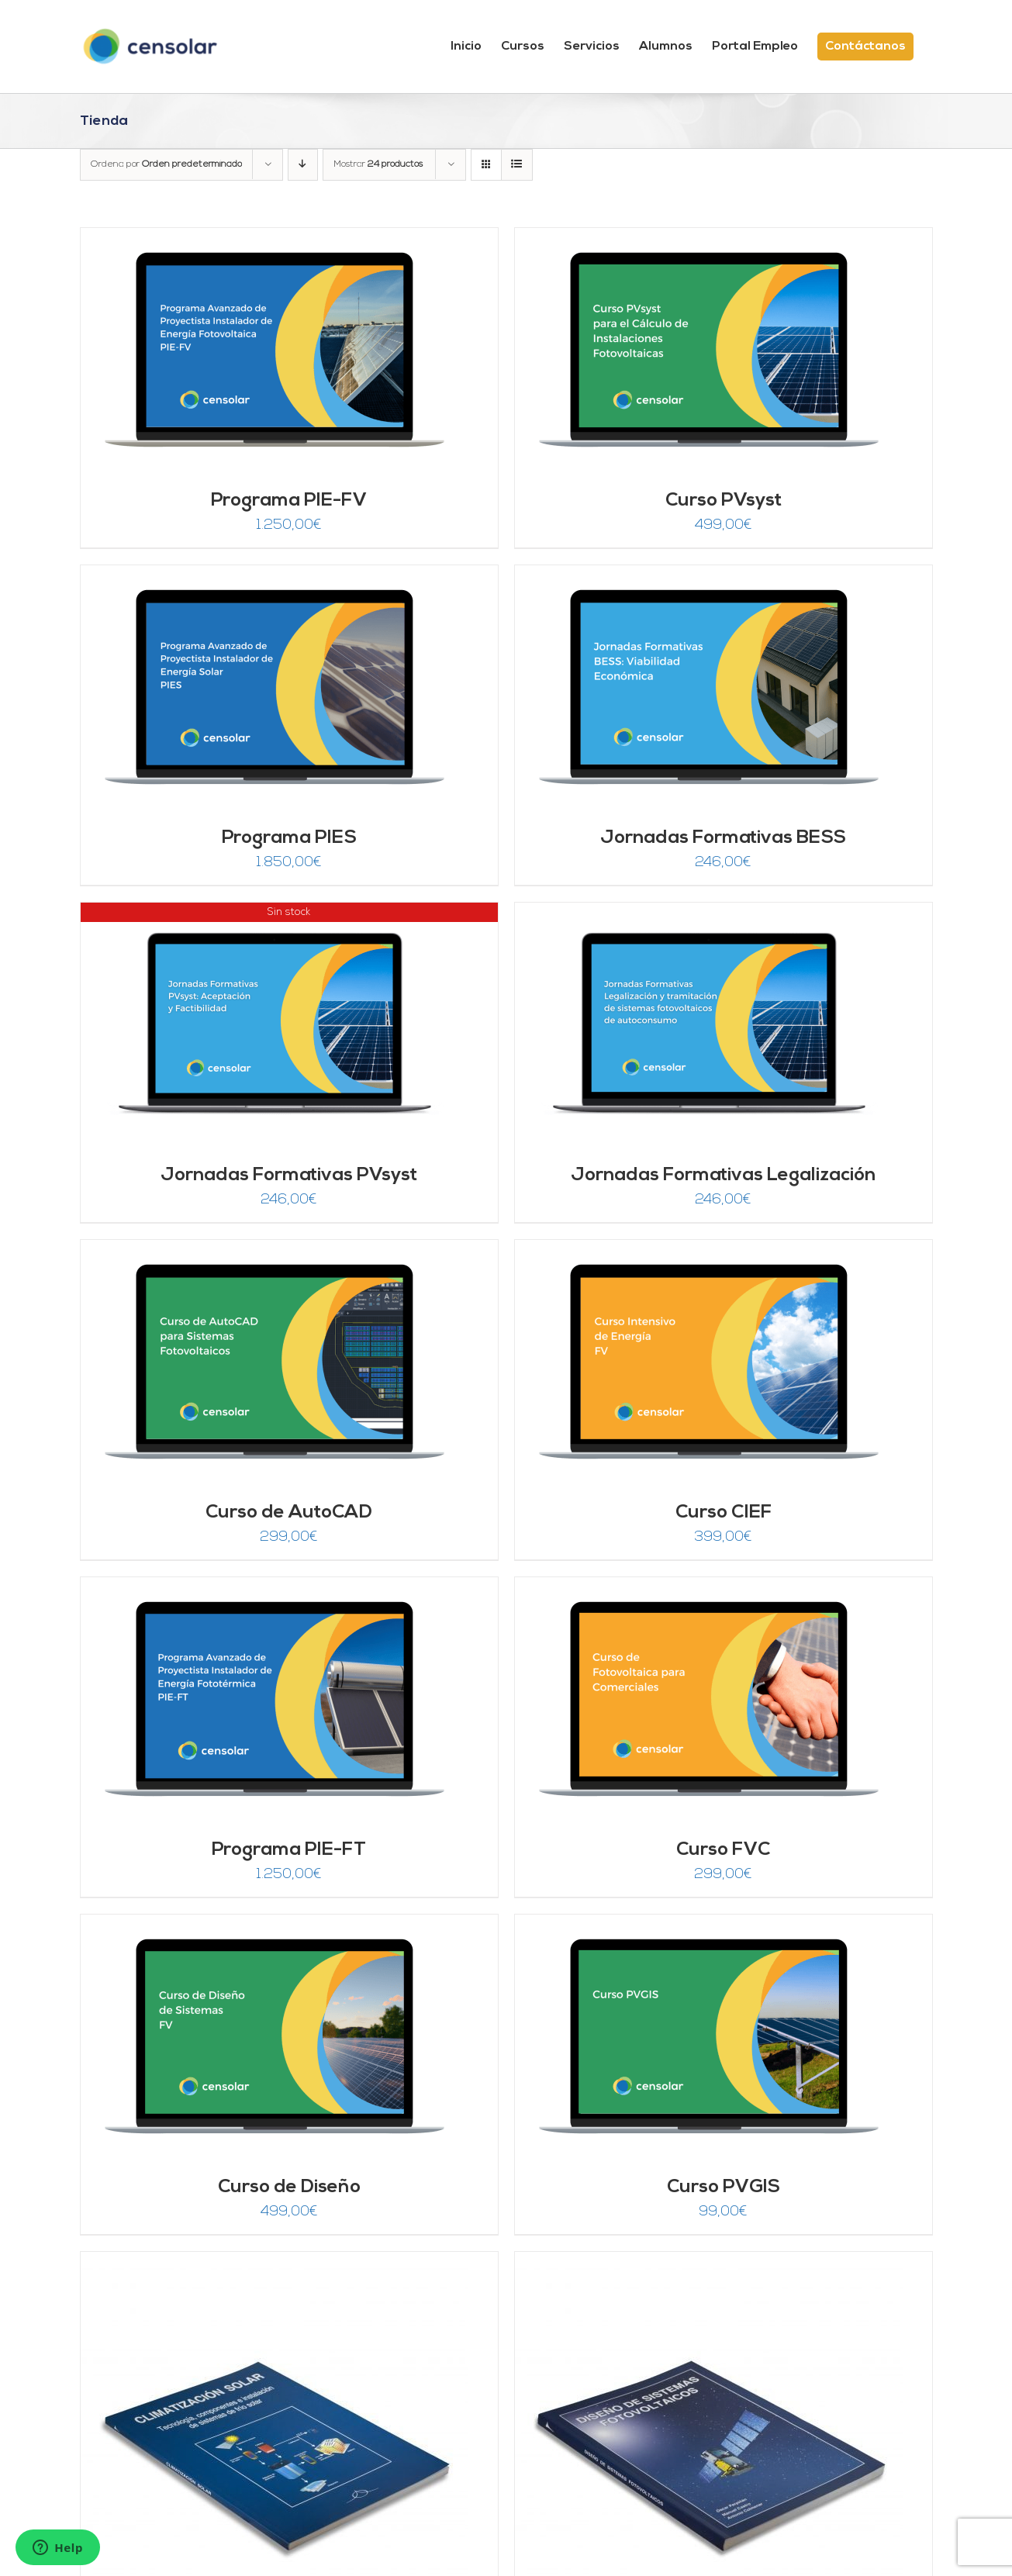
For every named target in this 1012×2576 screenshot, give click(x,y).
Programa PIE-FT (289, 1850)
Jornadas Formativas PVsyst (289, 1175)
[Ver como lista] (517, 165)
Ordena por (166, 164)
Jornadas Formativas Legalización (723, 1175)
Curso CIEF (723, 1513)
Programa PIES (289, 838)
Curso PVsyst (723, 501)
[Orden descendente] (303, 165)
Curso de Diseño (289, 2187)
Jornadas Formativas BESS (723, 838)
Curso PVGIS (723, 2187)
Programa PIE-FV (289, 501)
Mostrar (378, 164)
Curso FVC (723, 1850)
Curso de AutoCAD (289, 1513)
